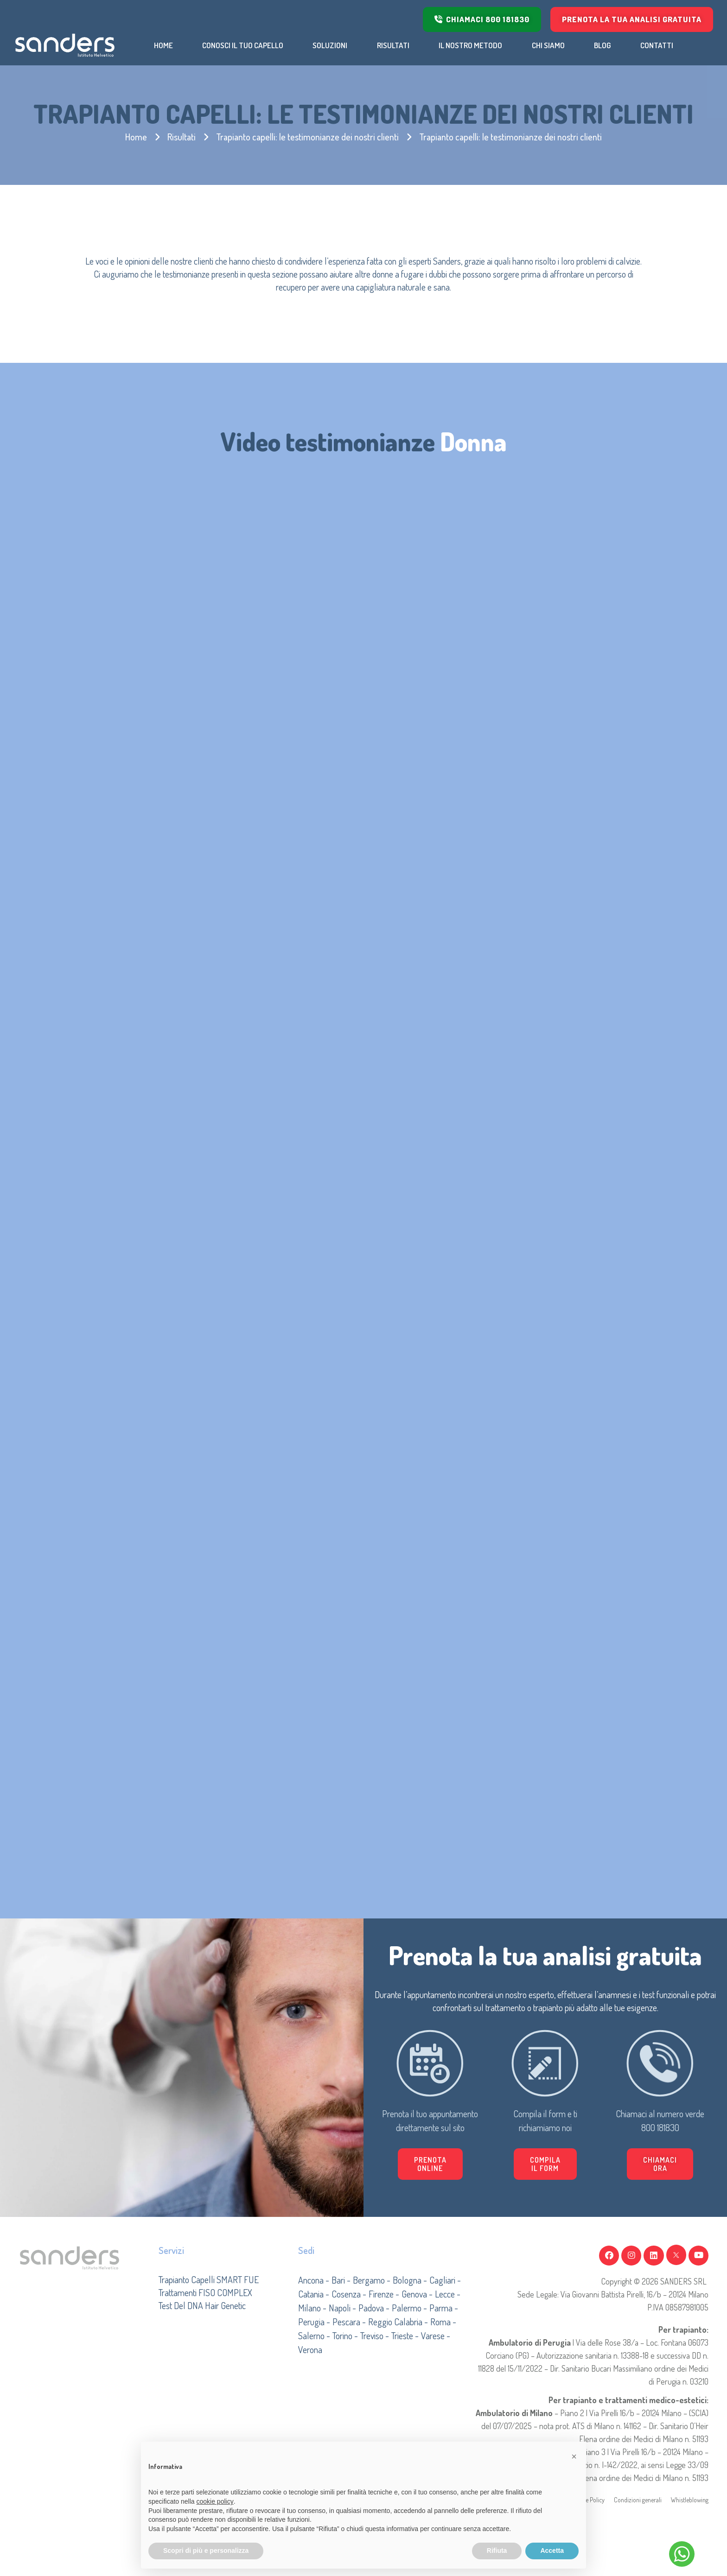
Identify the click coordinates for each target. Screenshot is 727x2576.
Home (136, 137)
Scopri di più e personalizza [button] (206, 2550)
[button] (611, 2164)
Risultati (181, 137)
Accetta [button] (552, 2550)
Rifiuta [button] (497, 2550)
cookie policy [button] (215, 2501)
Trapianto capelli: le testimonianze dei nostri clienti (307, 137)
